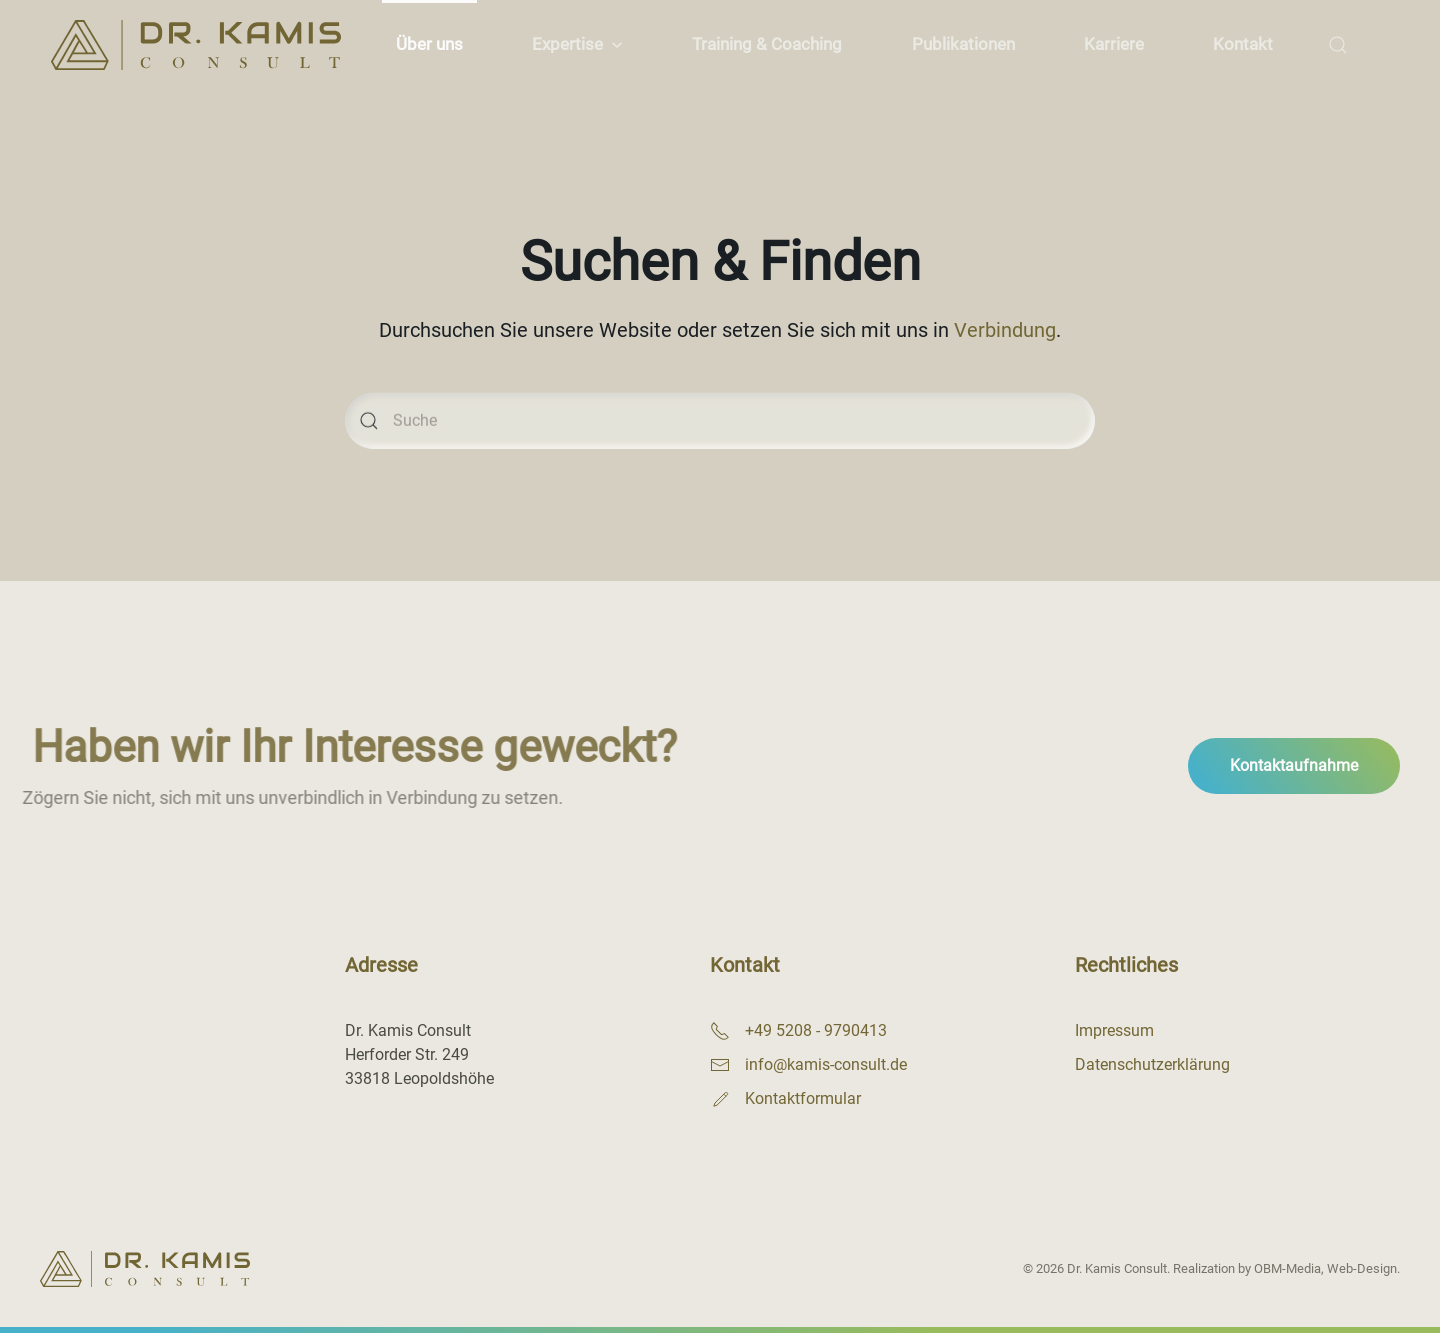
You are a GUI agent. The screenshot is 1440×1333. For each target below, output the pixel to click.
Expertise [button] (577, 44)
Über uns (429, 44)
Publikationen (963, 44)
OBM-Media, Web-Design (1325, 1268)
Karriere (1114, 44)
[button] (1338, 45)
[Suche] (720, 434)
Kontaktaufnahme (1294, 765)
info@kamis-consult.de (826, 1064)
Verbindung (1005, 333)
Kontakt (1243, 44)
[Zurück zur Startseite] (195, 45)
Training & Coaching (767, 44)
